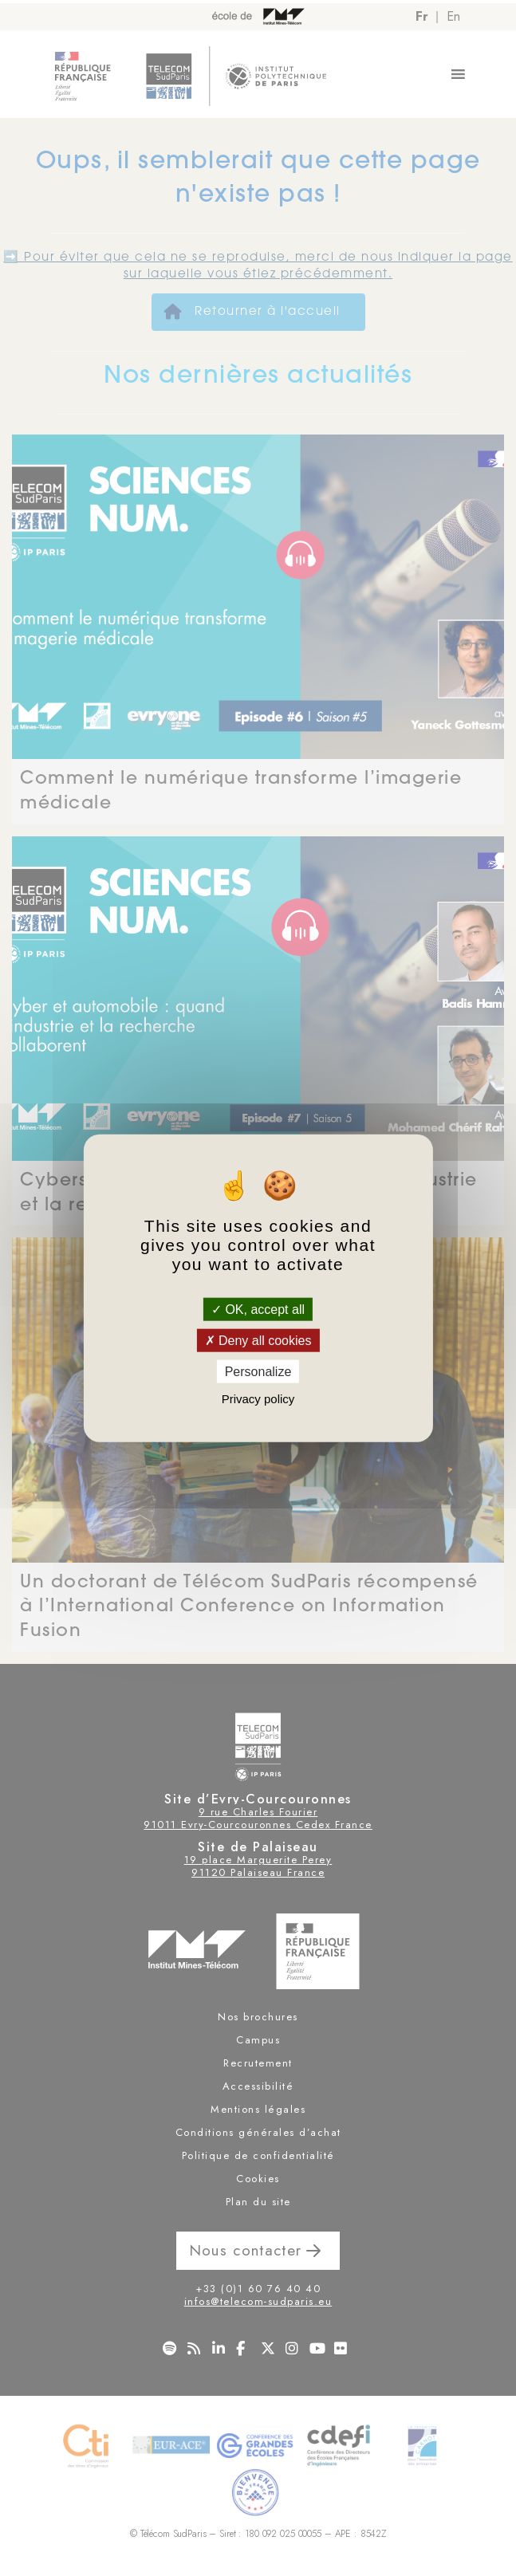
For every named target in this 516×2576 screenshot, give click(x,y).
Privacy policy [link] (258, 1399)
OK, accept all (258, 1309)
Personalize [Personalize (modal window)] (258, 1371)
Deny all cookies (258, 1340)
